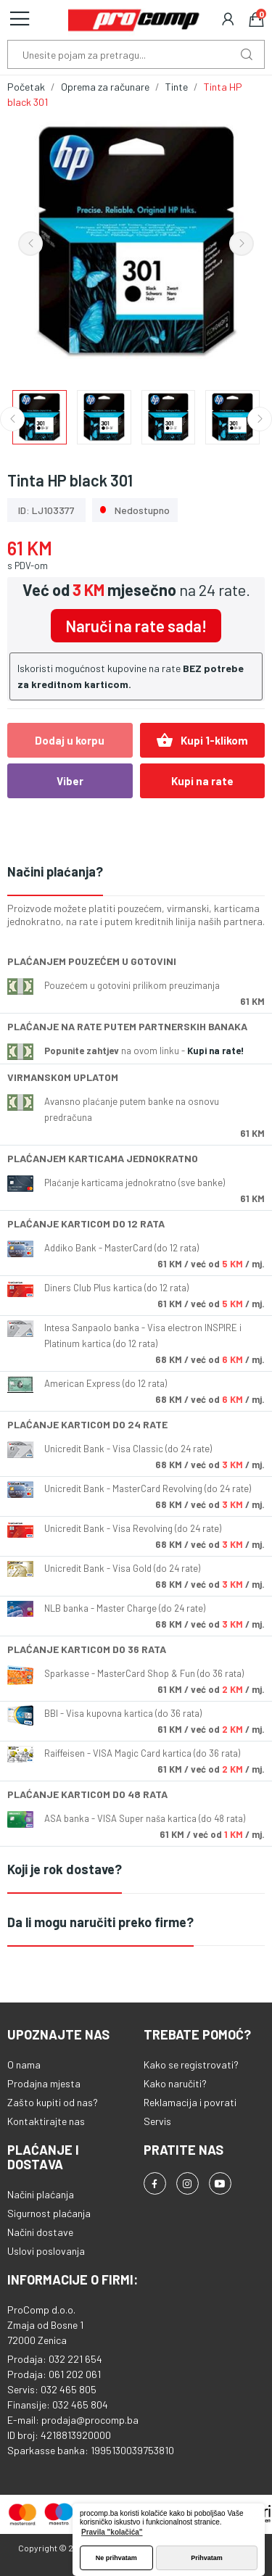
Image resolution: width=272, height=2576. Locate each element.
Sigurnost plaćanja (49, 2213)
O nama (24, 2064)
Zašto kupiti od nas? (52, 2102)
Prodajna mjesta (44, 2083)
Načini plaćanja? (55, 871)
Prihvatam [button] (207, 2557)
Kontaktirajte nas (46, 2121)
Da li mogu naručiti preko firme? (100, 1922)
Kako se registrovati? (191, 2064)
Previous (30, 243)
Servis (157, 2121)
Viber (70, 780)
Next (241, 243)
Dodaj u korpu (69, 740)
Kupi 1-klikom (202, 740)
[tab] (136, 872)
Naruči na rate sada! (136, 625)
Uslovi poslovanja (46, 2251)
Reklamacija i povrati (190, 2102)
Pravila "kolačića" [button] (112, 2532)
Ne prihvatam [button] (116, 2557)
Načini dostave (40, 2232)
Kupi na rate (202, 780)
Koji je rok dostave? (64, 1869)
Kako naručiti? (175, 2083)
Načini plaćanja (40, 2194)
